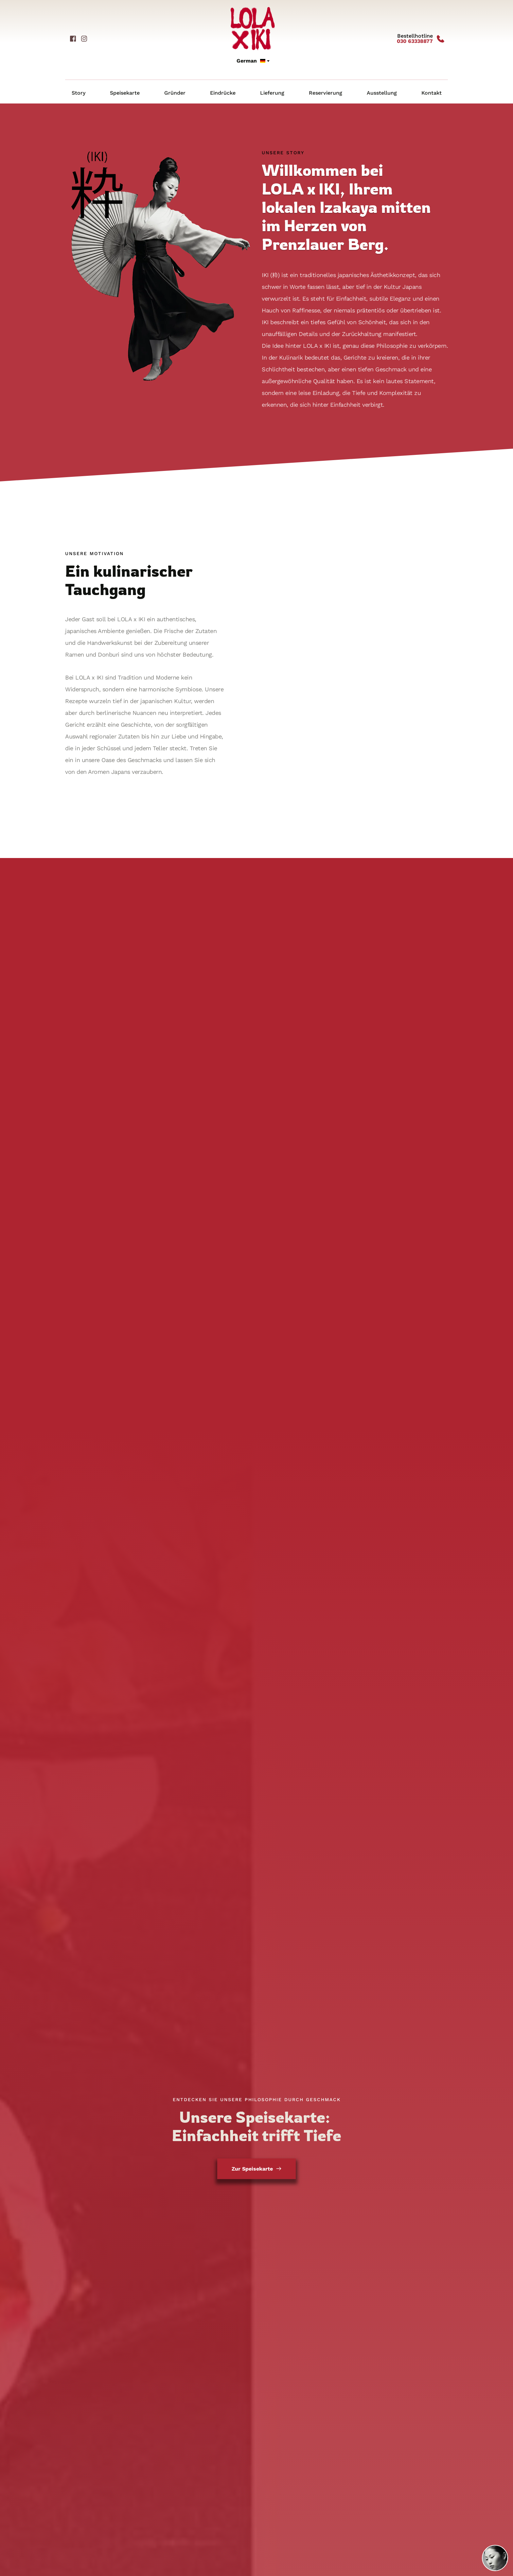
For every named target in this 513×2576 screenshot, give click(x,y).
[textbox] (252, 60)
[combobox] (252, 60)
